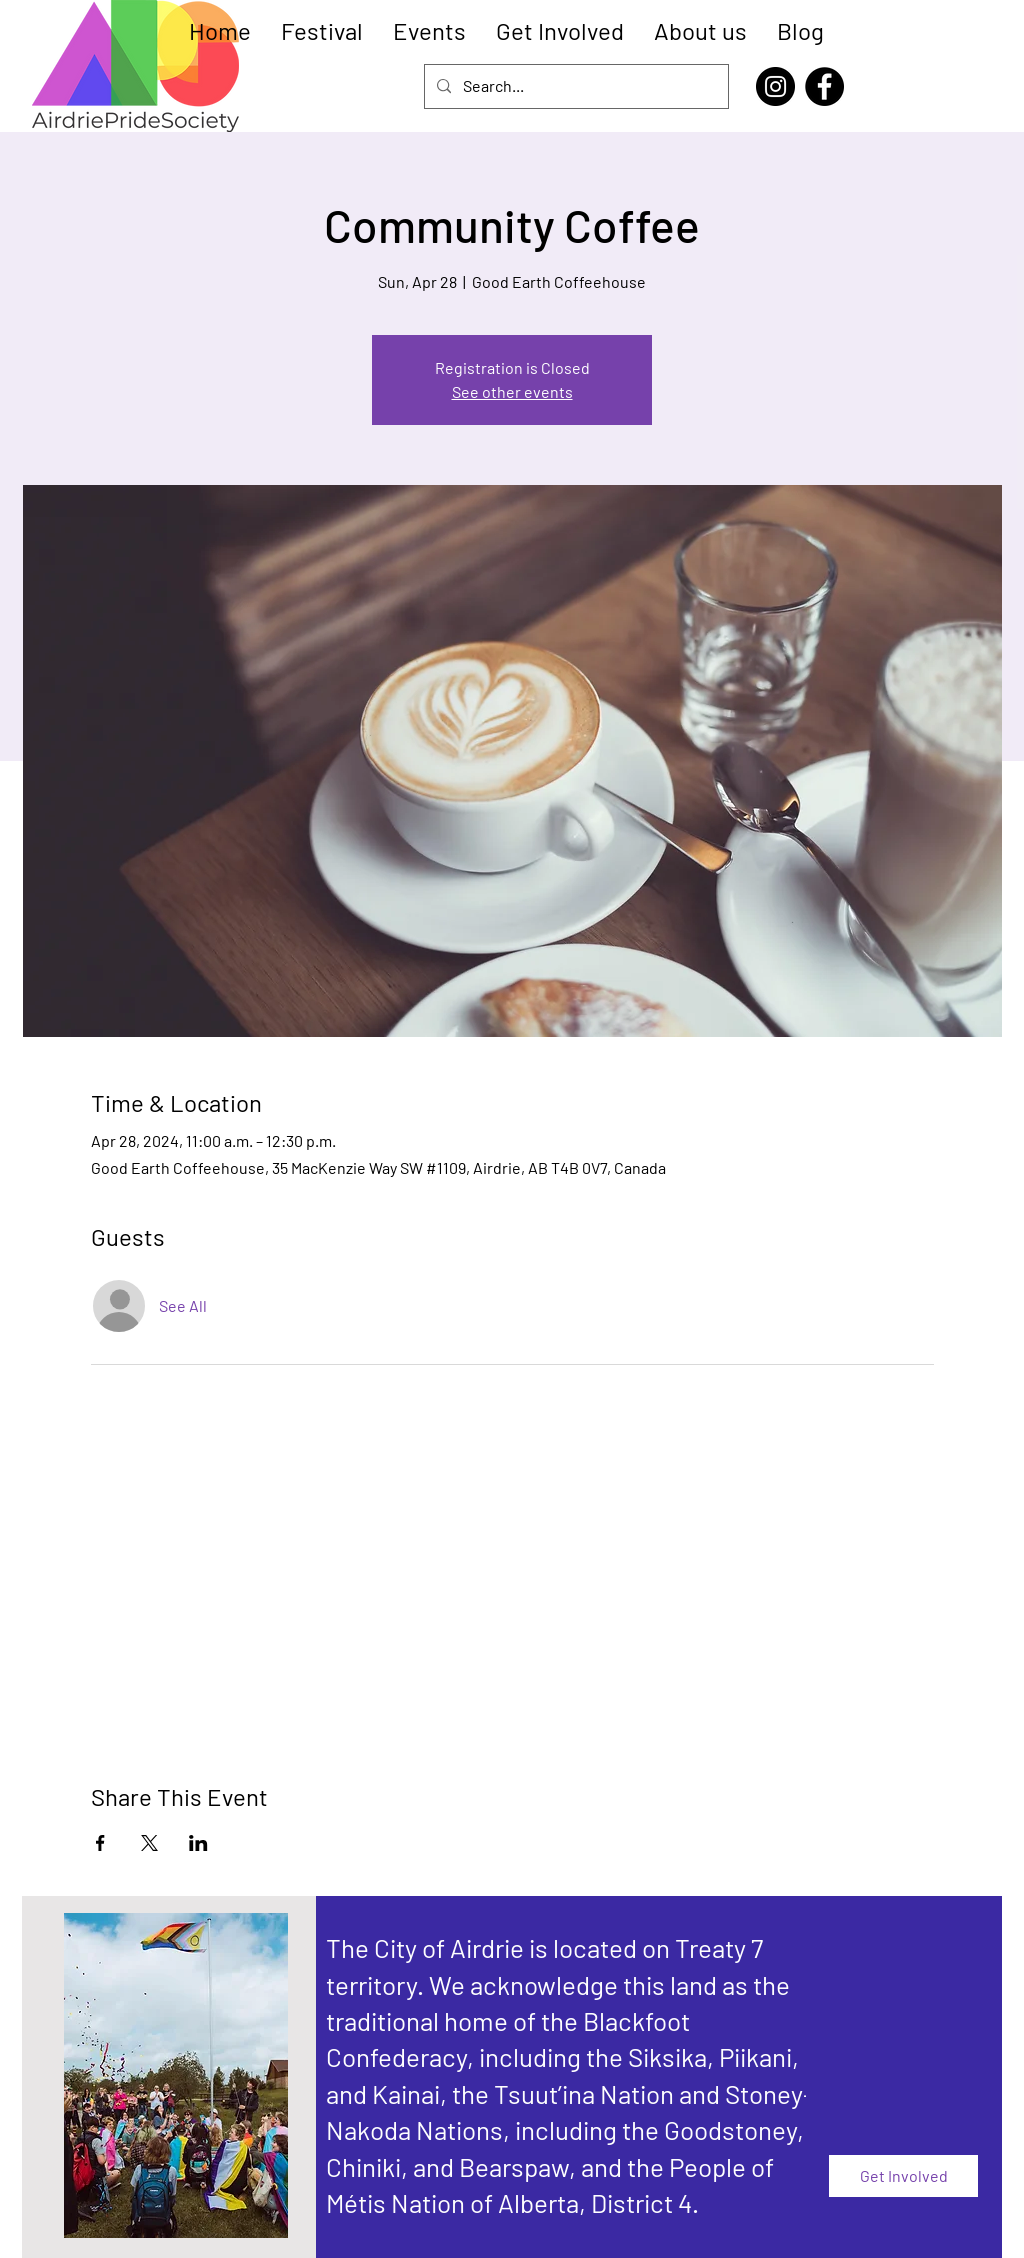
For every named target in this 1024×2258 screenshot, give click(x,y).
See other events (512, 391)
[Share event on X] (149, 1843)
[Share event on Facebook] (100, 1843)
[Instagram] (775, 86)
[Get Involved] (903, 2176)
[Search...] (574, 86)
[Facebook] (824, 86)
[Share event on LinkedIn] (198, 1843)
